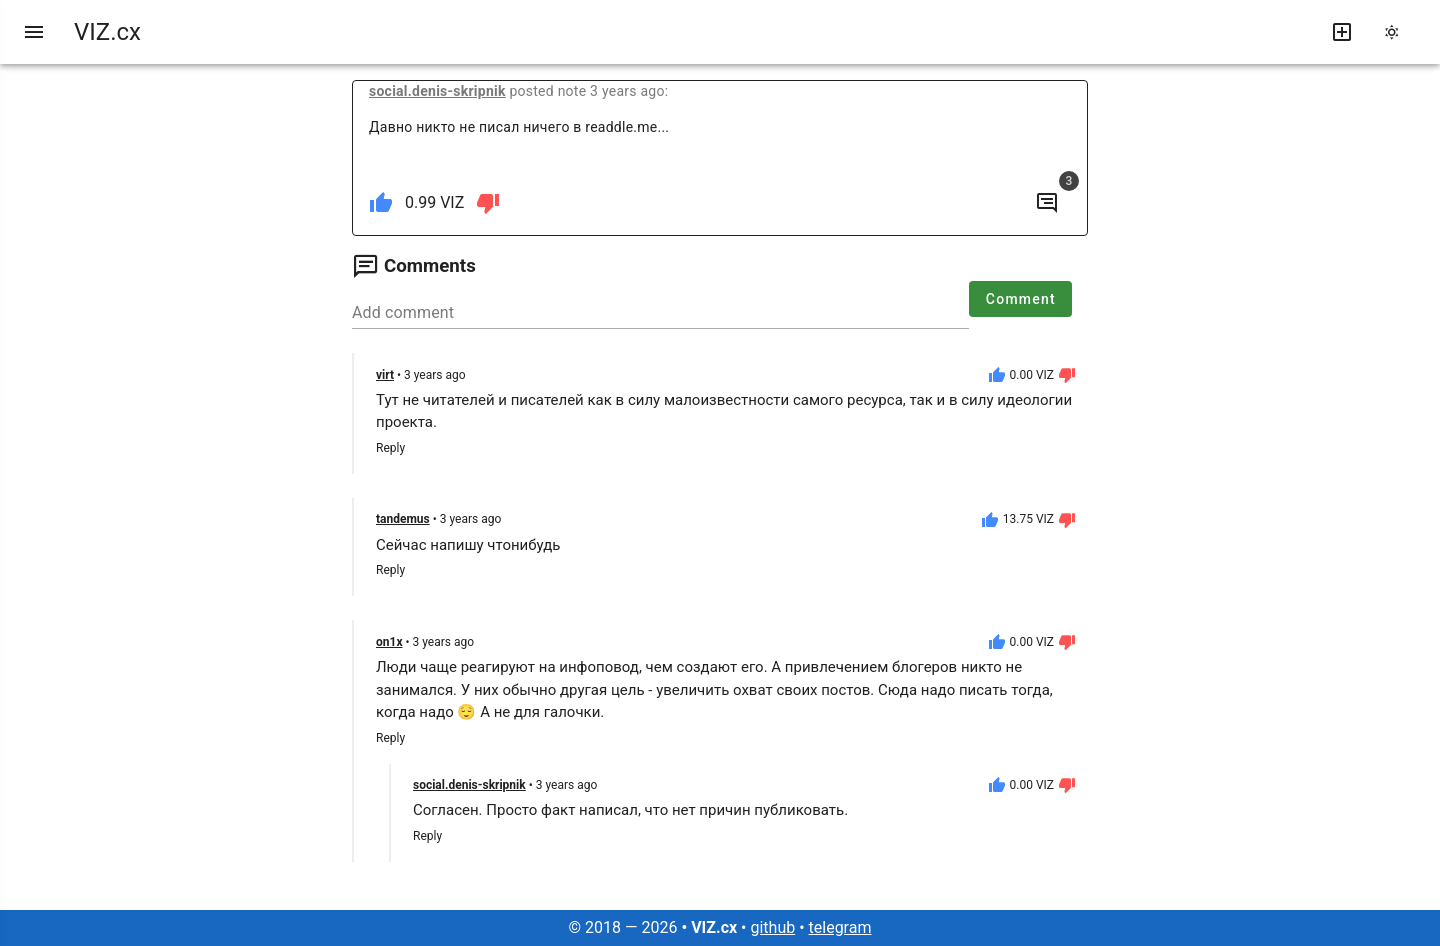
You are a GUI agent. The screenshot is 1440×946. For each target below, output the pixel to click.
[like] (381, 203)
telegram (840, 927)
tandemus (403, 519)
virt (385, 375)
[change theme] (1398, 32)
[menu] (34, 32)
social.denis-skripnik (437, 91)
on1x (389, 642)
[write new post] (1342, 32)
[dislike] (488, 203)
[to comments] (1047, 203)
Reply (390, 448)
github (772, 927)
